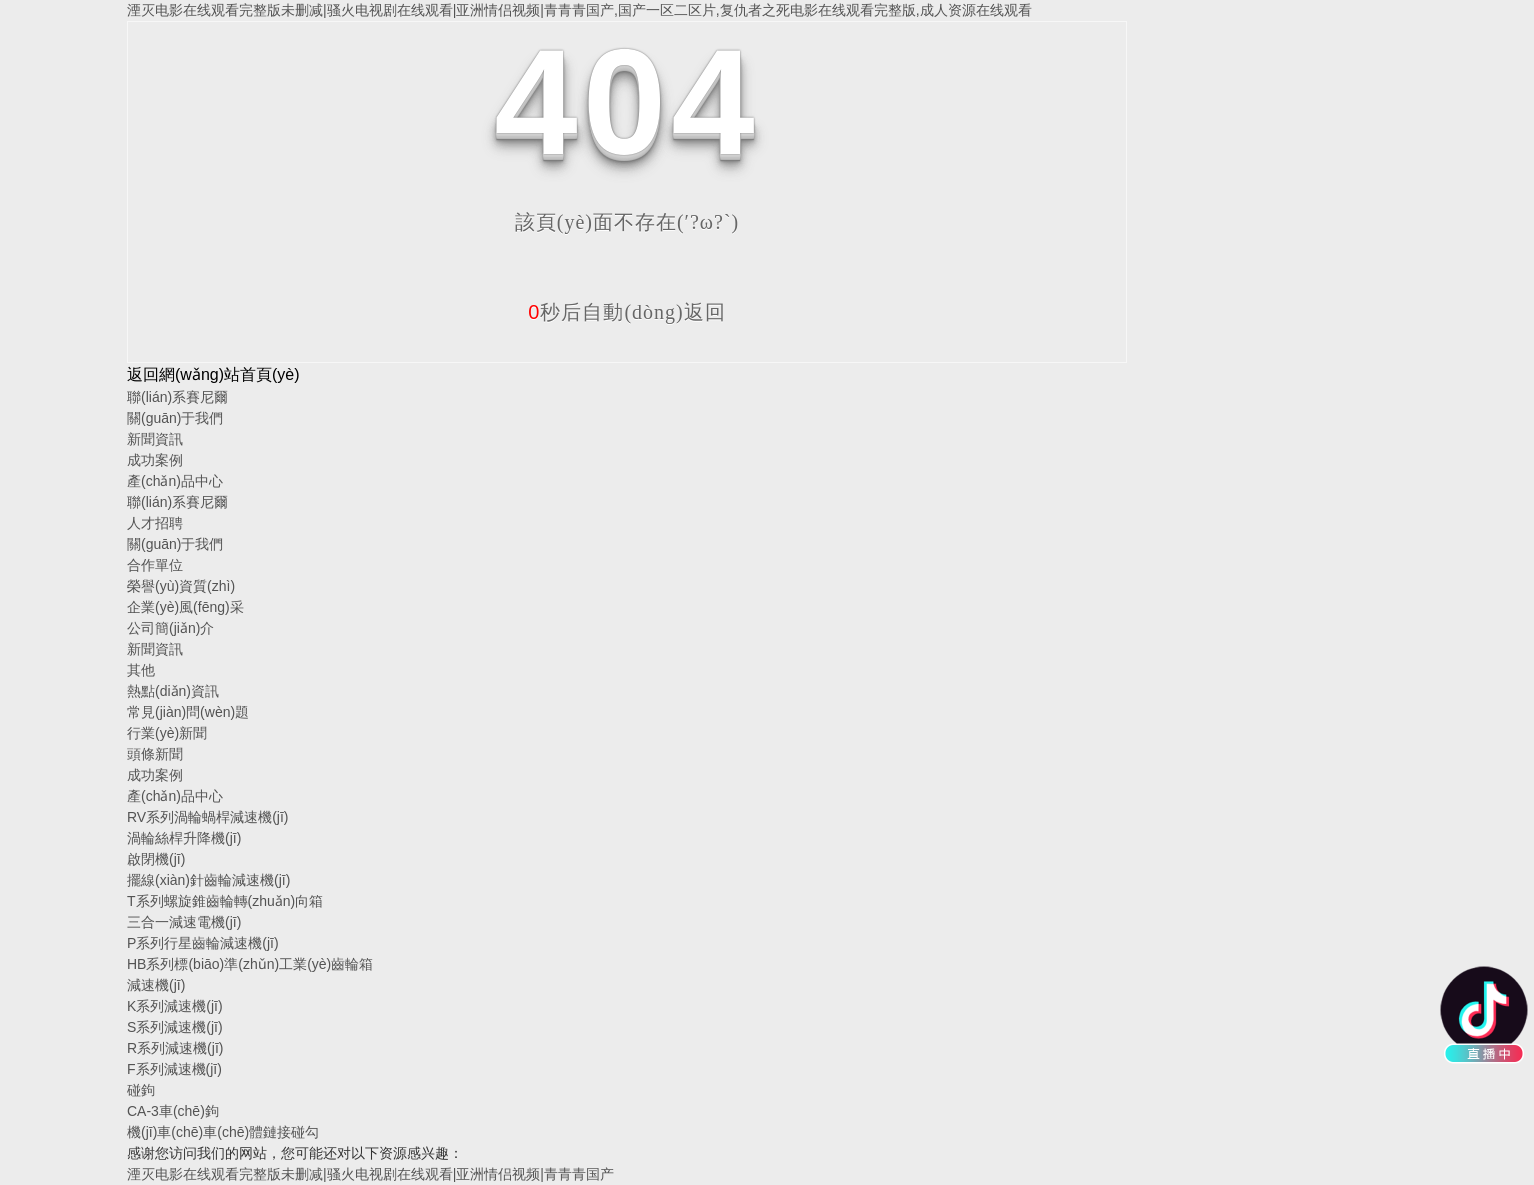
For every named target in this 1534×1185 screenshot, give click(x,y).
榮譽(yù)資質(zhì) (181, 586)
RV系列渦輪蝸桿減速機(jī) (208, 817)
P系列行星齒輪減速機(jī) (203, 943)
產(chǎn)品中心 (175, 481)
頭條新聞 (155, 754)
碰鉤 (141, 1090)
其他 (141, 670)
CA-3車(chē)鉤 (173, 1111)
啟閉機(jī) (156, 859)
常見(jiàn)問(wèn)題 (188, 712)
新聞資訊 (155, 439)
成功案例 (155, 460)
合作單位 (155, 565)
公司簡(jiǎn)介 (170, 628)
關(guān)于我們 (175, 418)
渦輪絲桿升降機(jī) (184, 838)
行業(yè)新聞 (167, 733)
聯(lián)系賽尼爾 (177, 397)
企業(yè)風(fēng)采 (185, 607)
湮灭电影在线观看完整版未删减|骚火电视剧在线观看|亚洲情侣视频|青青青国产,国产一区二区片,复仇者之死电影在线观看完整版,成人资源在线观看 (579, 10)
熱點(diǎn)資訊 (173, 691)
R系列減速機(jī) (175, 1048)
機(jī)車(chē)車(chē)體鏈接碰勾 (223, 1132)
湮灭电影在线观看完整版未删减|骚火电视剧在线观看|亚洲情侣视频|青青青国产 (370, 1174)
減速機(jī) (156, 985)
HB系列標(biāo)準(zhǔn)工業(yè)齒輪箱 (250, 964)
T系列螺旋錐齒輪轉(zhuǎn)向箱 (225, 901)
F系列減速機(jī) (174, 1069)
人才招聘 (155, 523)
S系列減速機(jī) (175, 1027)
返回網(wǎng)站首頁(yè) (213, 374)
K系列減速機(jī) (175, 1006)
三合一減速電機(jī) (184, 922)
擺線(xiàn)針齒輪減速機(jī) (208, 880)
